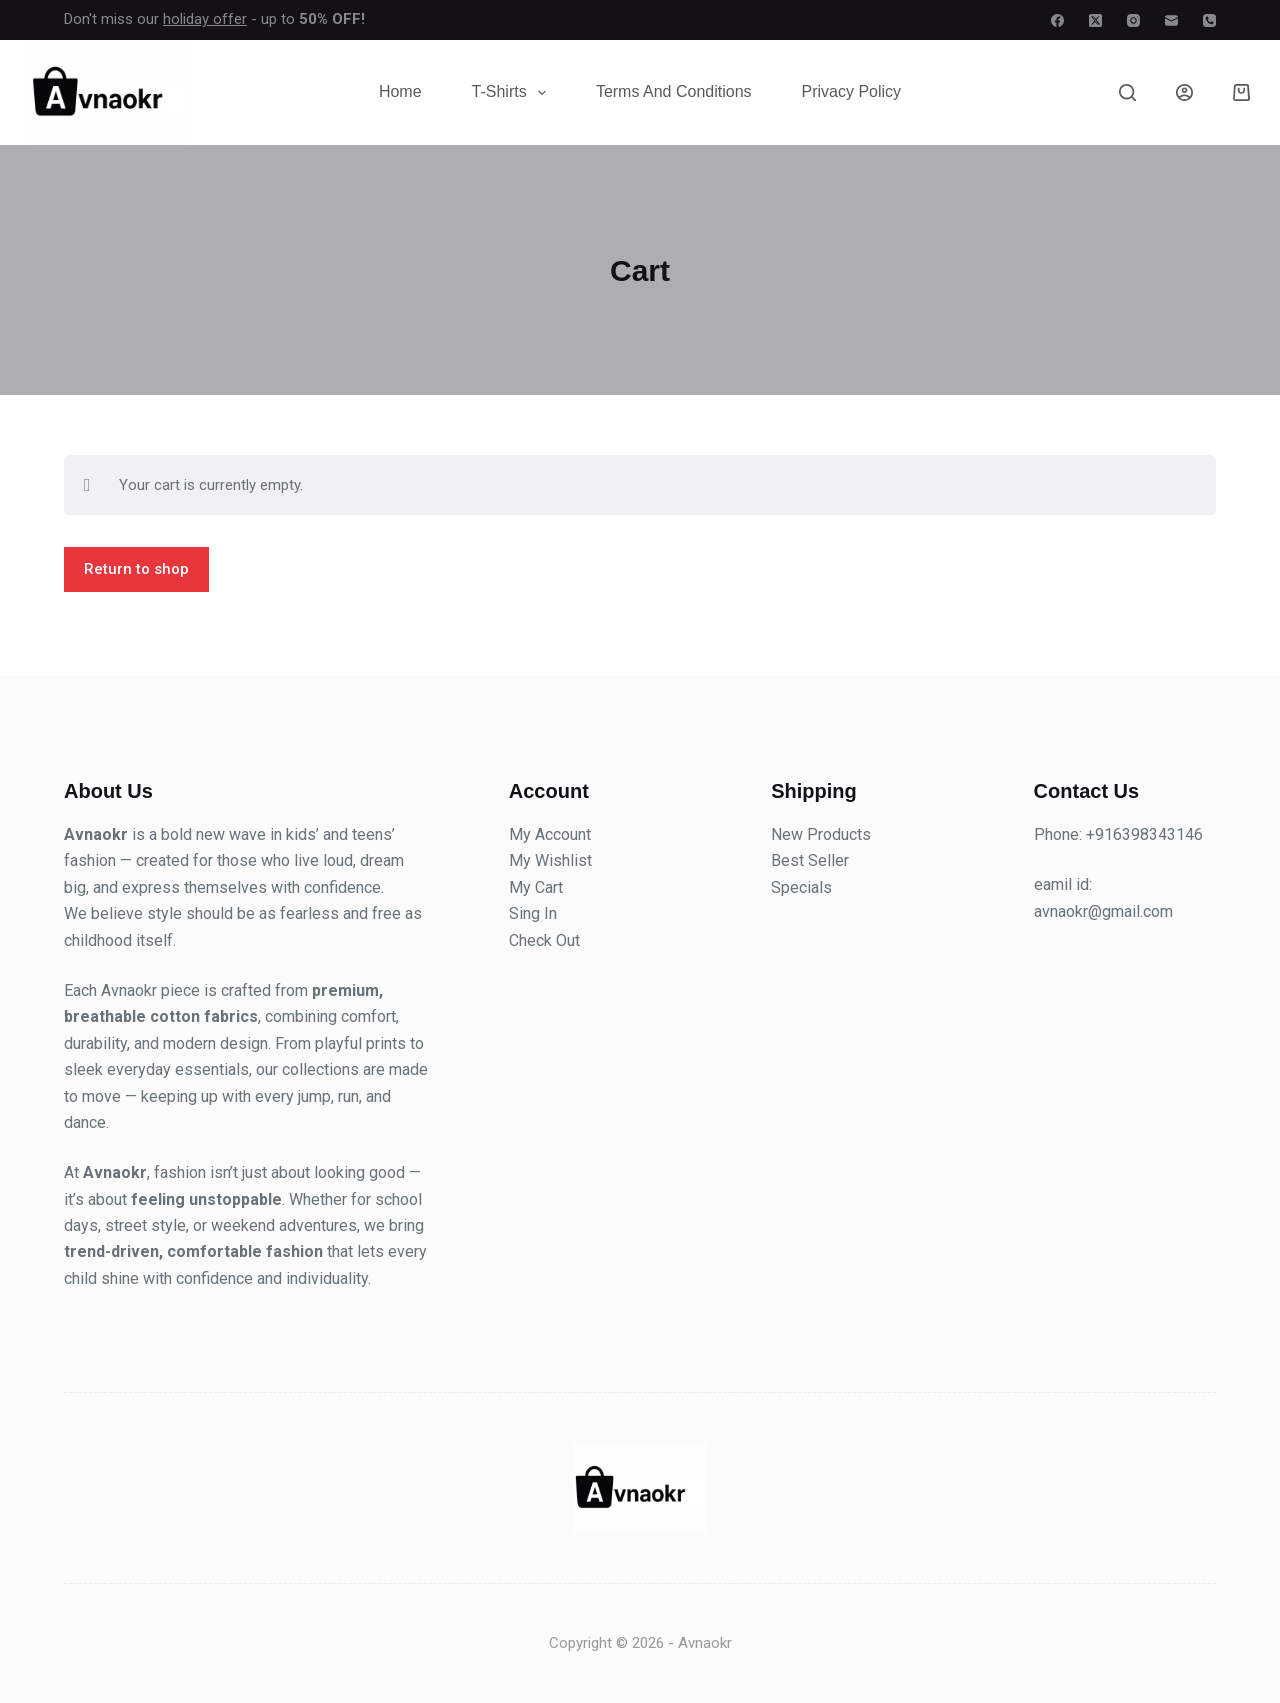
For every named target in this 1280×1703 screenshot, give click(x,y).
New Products (821, 834)
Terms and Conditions (674, 91)
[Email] (1171, 20)
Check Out (544, 940)
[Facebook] (1057, 20)
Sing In (533, 913)
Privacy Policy (852, 91)
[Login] (1184, 92)
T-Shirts (513, 93)
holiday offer (205, 19)
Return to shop (136, 569)
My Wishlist (550, 860)
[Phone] (1209, 20)
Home (400, 91)
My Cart (536, 887)
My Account (550, 834)
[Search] (1127, 92)
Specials (801, 887)
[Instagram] (1133, 20)
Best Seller (810, 860)
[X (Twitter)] (1095, 20)
